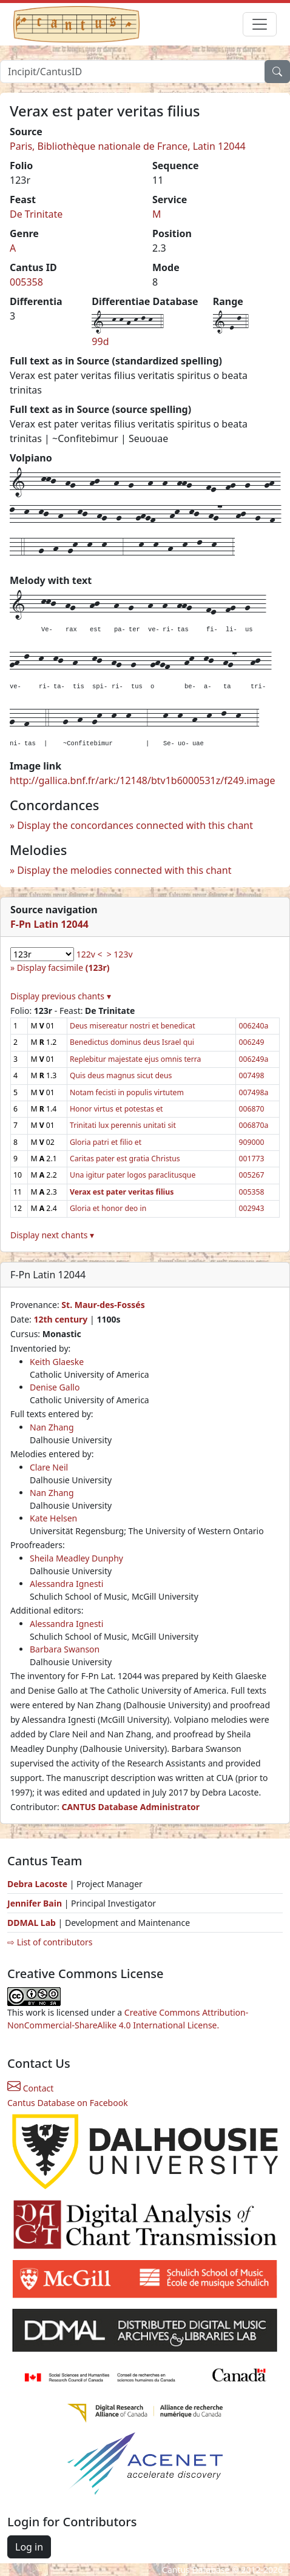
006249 (251, 1042)
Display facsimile (63, 967)
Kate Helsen (53, 1518)
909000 (251, 1142)
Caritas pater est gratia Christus (125, 1158)
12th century (60, 1319)
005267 (251, 1175)
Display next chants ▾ (52, 1235)
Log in (29, 2547)
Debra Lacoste (37, 1884)
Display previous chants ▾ (60, 996)
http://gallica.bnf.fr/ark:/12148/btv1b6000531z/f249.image (142, 780)
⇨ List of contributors (49, 1942)
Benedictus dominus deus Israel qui (132, 1042)
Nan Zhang (52, 1427)
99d (100, 341)
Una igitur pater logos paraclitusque (132, 1175)
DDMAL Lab (31, 1922)
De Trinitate (36, 214)
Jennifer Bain (35, 1903)
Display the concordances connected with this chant (135, 825)
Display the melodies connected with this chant (124, 870)
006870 (251, 1109)
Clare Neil (49, 1467)
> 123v (120, 954)
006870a (253, 1125)
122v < (89, 954)
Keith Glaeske (57, 1361)
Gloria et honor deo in (108, 1208)
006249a (253, 1059)
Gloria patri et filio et (105, 1142)
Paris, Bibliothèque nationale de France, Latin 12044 (128, 146)
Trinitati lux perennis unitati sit (123, 1125)
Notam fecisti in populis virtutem (127, 1092)
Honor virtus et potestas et (116, 1109)
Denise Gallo (54, 1387)
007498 (251, 1075)
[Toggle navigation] (260, 24)
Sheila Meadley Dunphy (76, 1558)
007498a (253, 1092)
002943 (251, 1208)
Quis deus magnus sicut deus (121, 1075)
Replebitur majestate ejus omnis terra (135, 1059)
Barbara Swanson (64, 1649)
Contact (30, 2088)
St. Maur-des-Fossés (102, 1304)
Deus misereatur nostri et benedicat (132, 1026)
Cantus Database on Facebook (67, 2102)
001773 (251, 1158)
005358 (26, 282)
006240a (253, 1026)
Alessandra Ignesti (66, 1583)
